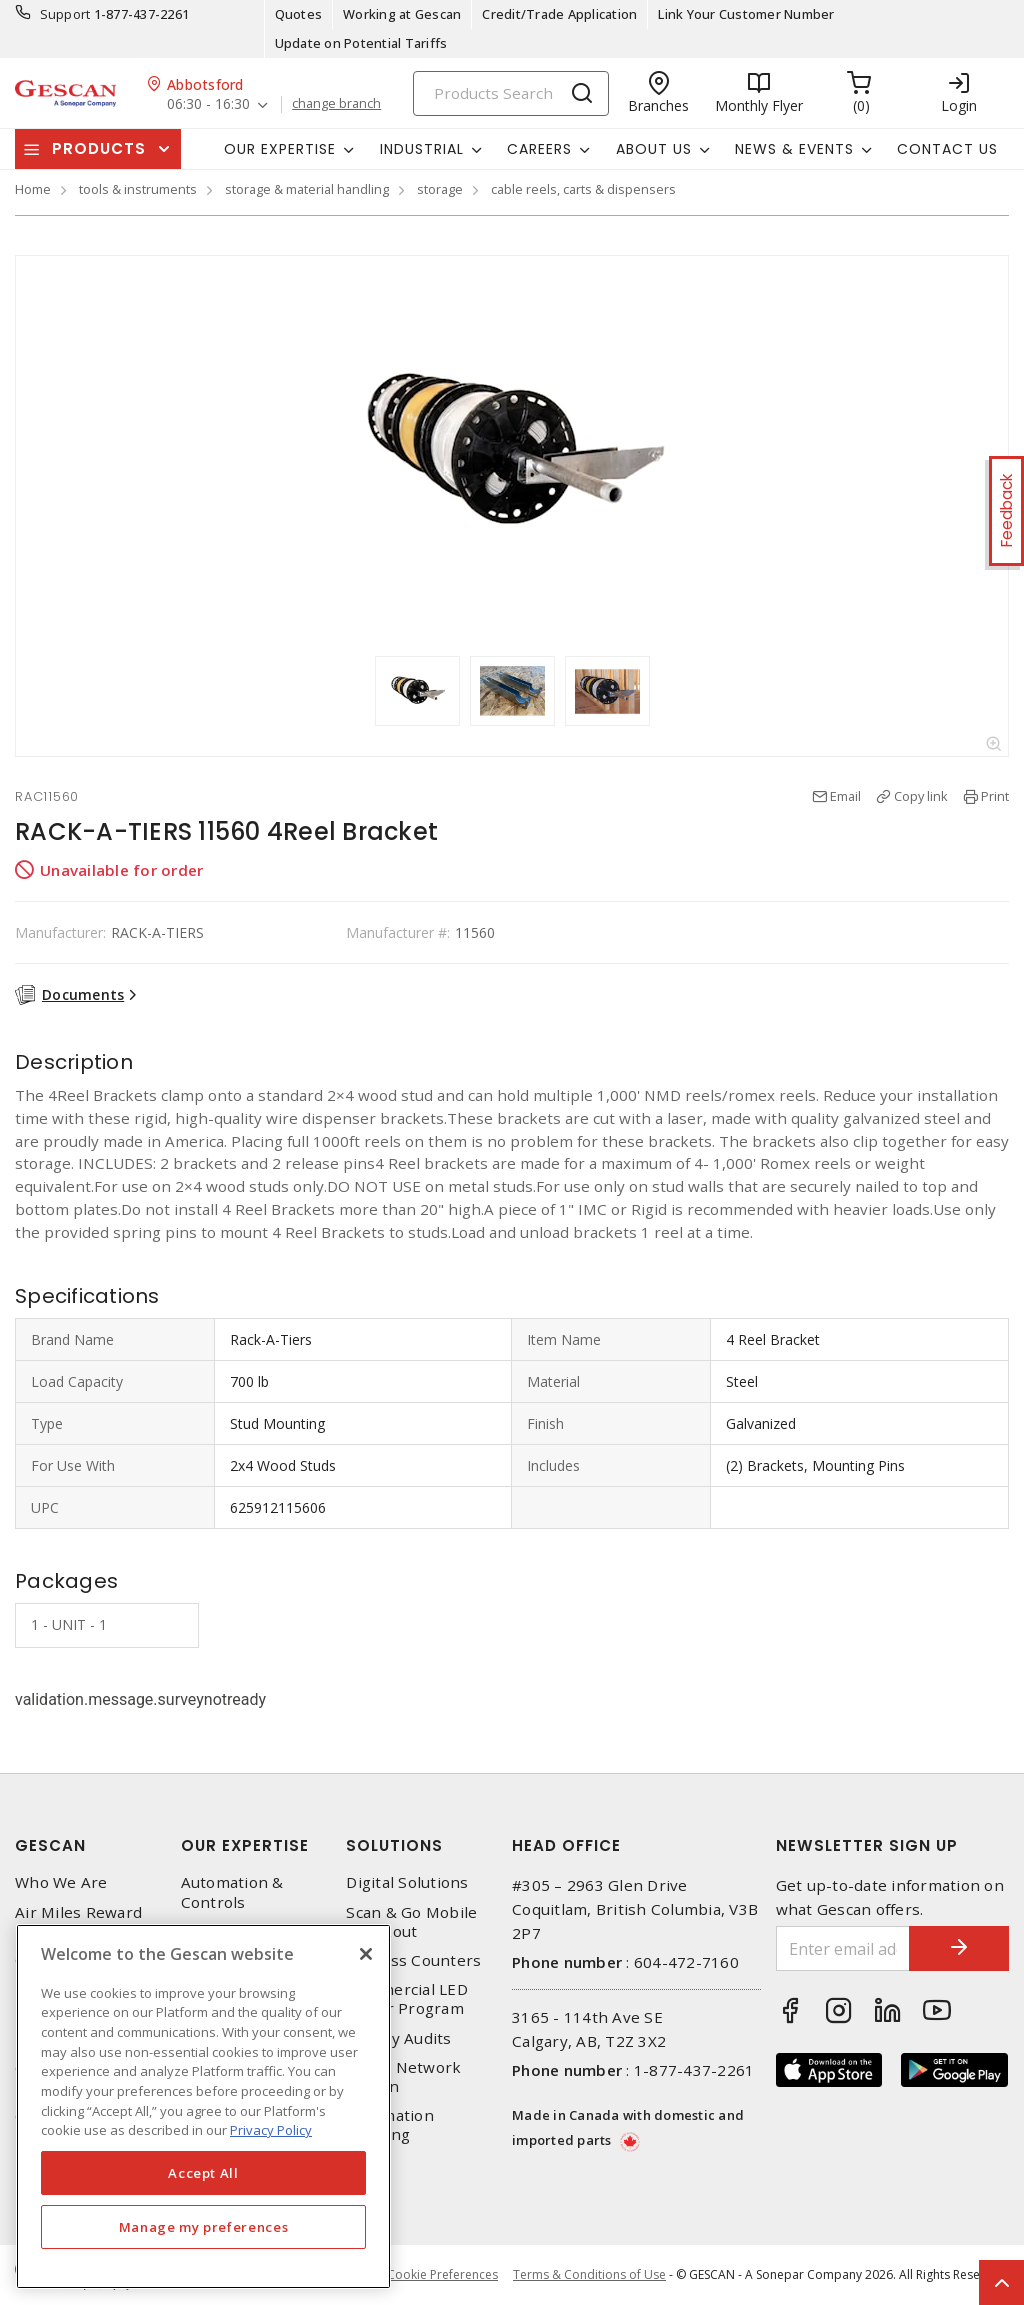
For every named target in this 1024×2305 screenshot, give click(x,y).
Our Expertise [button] (280, 149)
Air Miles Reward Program (78, 1922)
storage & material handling (307, 189)
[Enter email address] (843, 1948)
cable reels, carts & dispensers (583, 189)
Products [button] (99, 148)
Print (995, 796)
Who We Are (61, 1882)
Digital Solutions (407, 1882)
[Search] (511, 93)
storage (440, 189)
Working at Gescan (402, 14)
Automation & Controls (232, 1892)
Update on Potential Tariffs (361, 43)
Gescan (50, 1845)
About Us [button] (654, 149)
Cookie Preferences (442, 2275)
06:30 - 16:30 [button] (208, 104)
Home (33, 189)
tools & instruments (138, 189)
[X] (366, 1954)
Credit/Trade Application (559, 14)
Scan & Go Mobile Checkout (411, 1922)
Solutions (394, 1845)
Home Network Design (403, 2077)
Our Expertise (245, 1845)
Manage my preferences (204, 2227)
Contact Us (947, 149)
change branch (336, 104)
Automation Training (390, 2125)
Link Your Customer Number (746, 14)
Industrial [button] (422, 149)
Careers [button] (539, 149)
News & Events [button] (794, 149)
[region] (203, 2106)
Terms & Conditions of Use (589, 2274)
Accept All (203, 2173)
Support (65, 14)
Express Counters (413, 1960)
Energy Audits (398, 2038)
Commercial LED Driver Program (407, 1999)
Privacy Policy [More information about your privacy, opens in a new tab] (271, 2130)
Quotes (299, 14)
